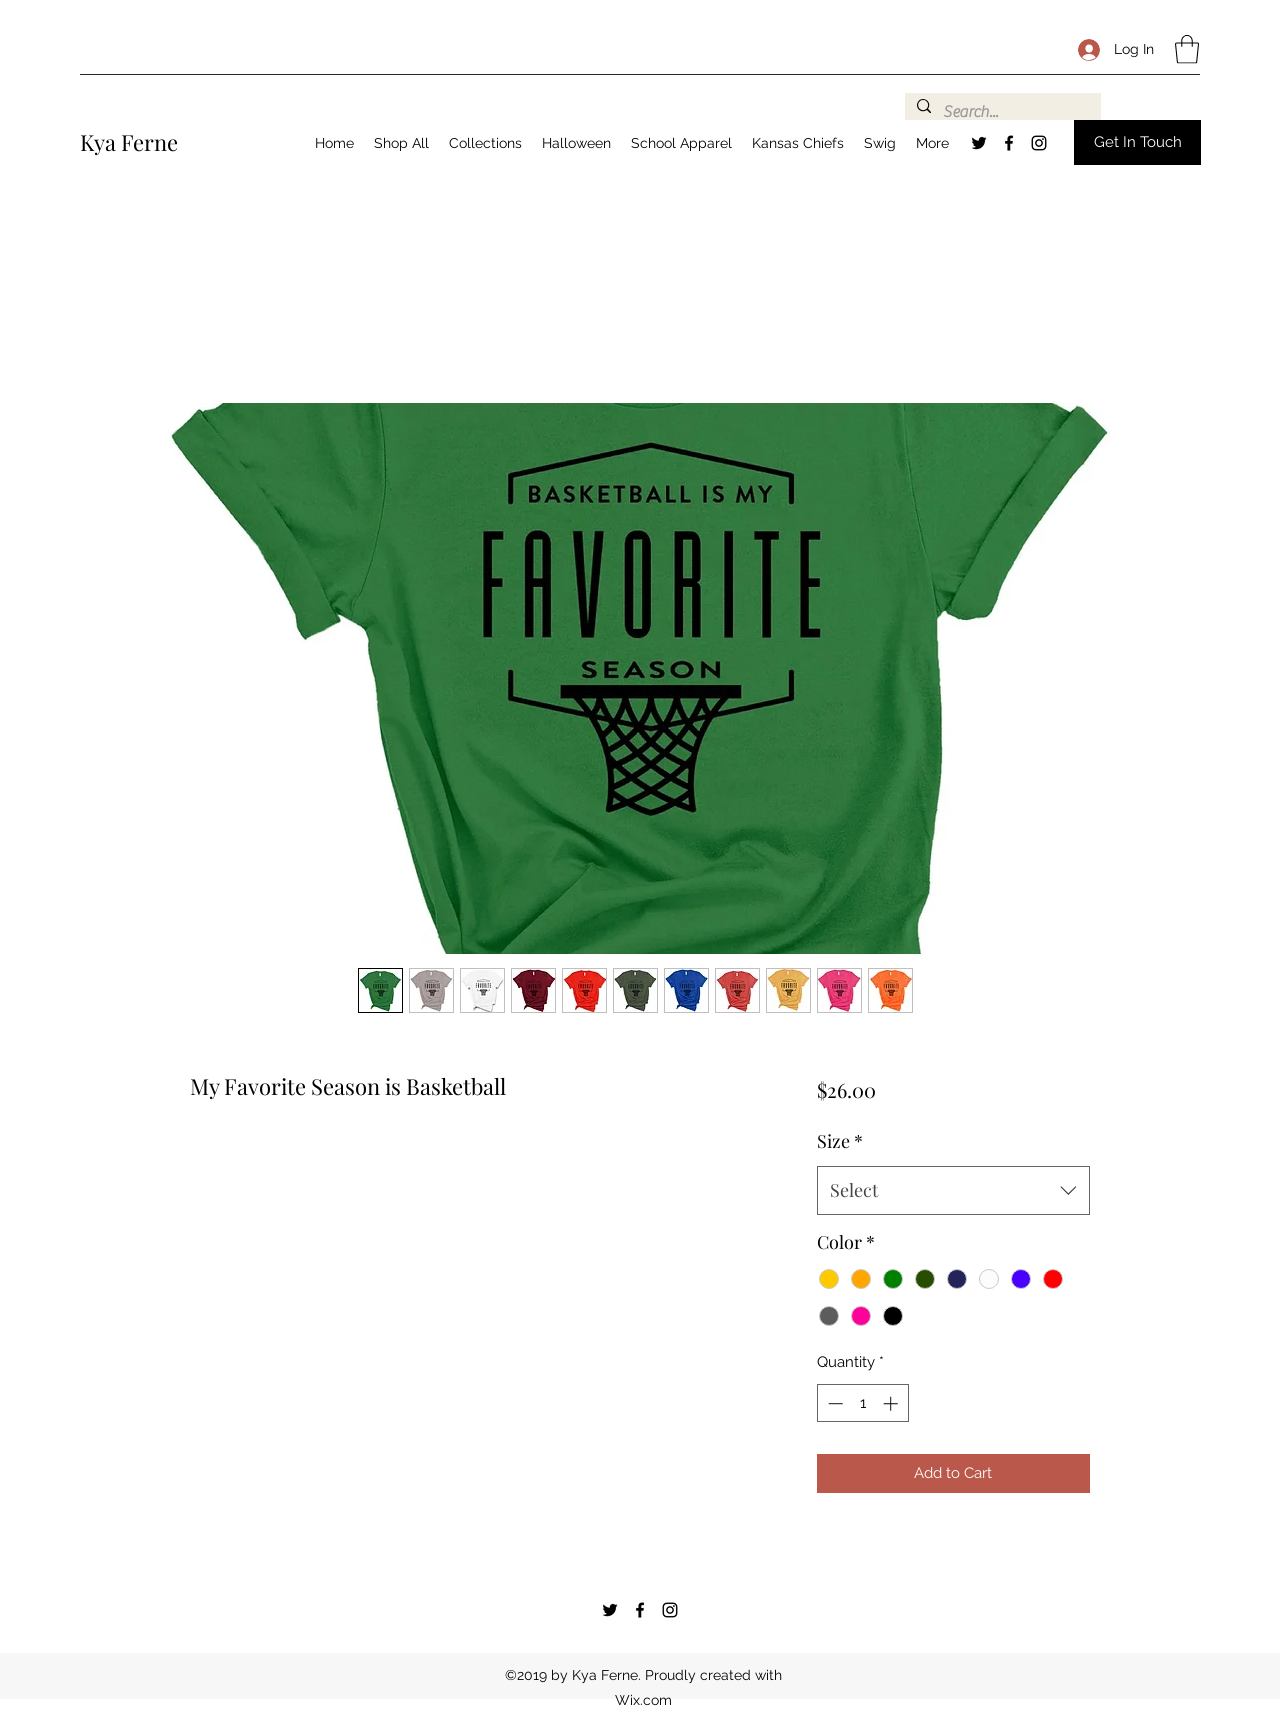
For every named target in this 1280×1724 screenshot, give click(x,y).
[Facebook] (1009, 143)
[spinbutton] (862, 1403)
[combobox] (953, 1191)
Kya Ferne (129, 142)
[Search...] (1001, 112)
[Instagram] (1039, 143)
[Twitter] (979, 143)
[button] (1187, 49)
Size (840, 1141)
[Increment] (892, 1403)
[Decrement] (833, 1403)
